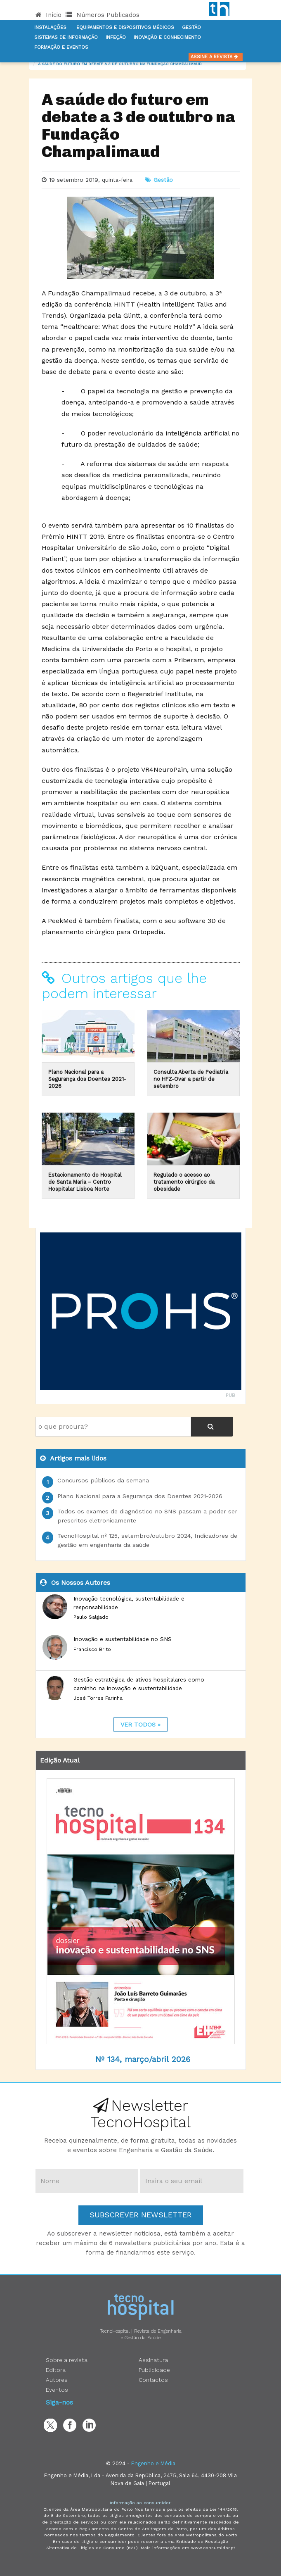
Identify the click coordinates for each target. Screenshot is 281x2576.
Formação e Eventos (61, 47)
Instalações (50, 27)
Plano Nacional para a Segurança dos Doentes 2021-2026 (87, 1079)
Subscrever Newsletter (141, 2214)
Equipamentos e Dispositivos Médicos (125, 27)
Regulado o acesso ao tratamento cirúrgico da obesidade (184, 1182)
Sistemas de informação (66, 37)
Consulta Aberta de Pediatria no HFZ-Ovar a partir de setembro (190, 1079)
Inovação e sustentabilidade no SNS (122, 1639)
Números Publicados (102, 15)
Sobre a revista (66, 2360)
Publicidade (154, 2370)
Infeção (116, 37)
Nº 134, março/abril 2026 (142, 2059)
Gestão (191, 27)
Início (48, 15)
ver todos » (140, 1724)
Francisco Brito (92, 1649)
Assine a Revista (216, 56)
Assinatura (153, 2360)
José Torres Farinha (98, 1698)
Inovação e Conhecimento (167, 37)
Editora (56, 2370)
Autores (57, 2379)
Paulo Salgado (91, 1617)
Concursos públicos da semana (103, 1480)
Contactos (153, 2379)
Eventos (57, 2389)
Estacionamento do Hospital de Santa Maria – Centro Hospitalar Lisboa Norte (85, 1182)
